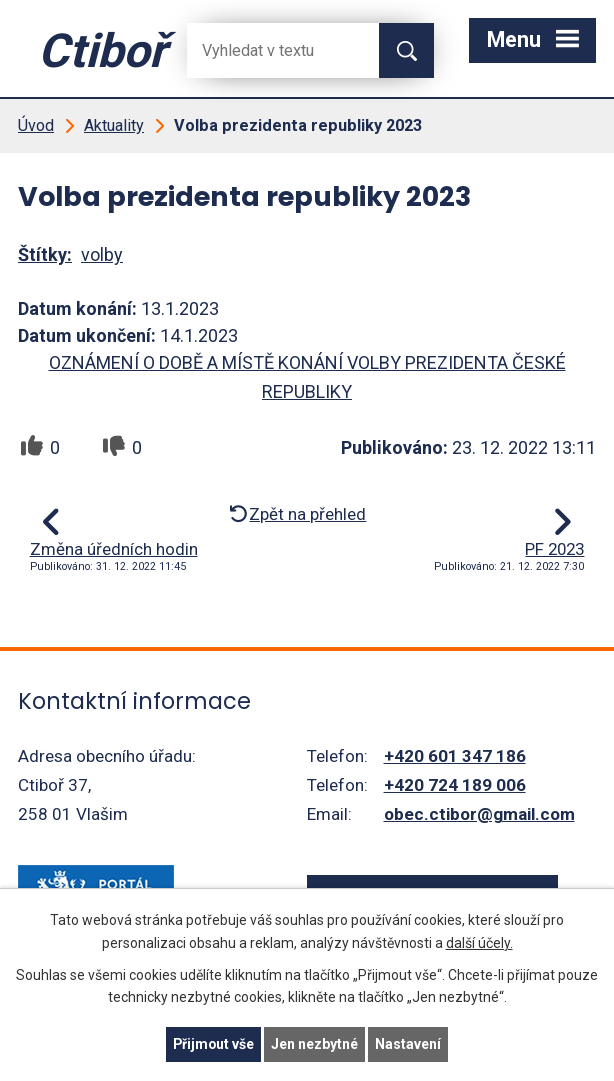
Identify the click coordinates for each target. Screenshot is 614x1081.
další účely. (479, 942)
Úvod (36, 125)
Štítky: (45, 254)
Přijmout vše (213, 1044)
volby (102, 254)
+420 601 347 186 (455, 756)
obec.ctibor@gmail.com (479, 814)
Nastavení (409, 1044)
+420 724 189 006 (455, 785)
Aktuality (114, 125)
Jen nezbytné (315, 1044)
